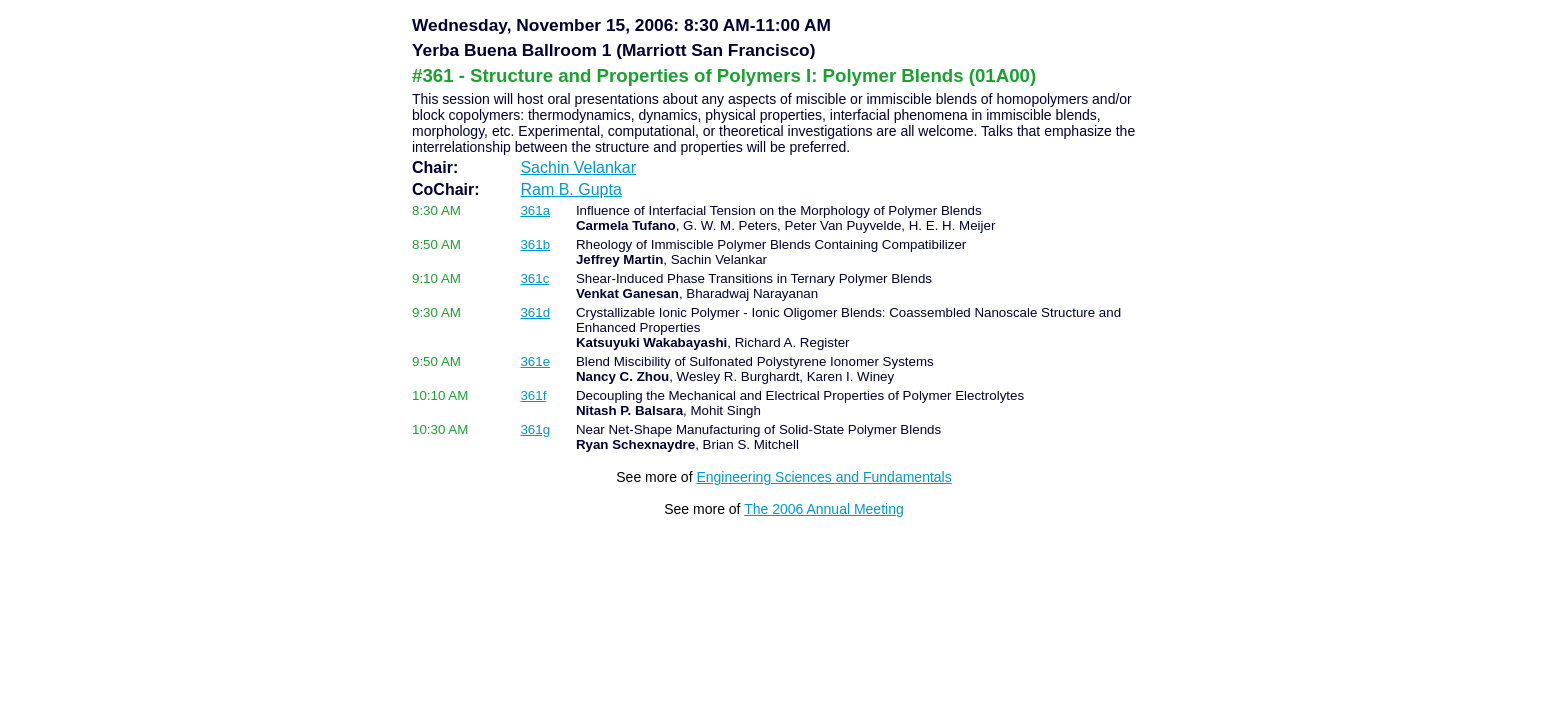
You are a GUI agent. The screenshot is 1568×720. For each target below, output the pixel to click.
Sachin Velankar (578, 167)
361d (535, 312)
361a (535, 210)
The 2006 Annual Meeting (824, 509)
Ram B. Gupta (570, 189)
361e (535, 361)
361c (534, 278)
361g (535, 429)
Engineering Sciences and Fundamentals (823, 477)
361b (535, 244)
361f (533, 395)
